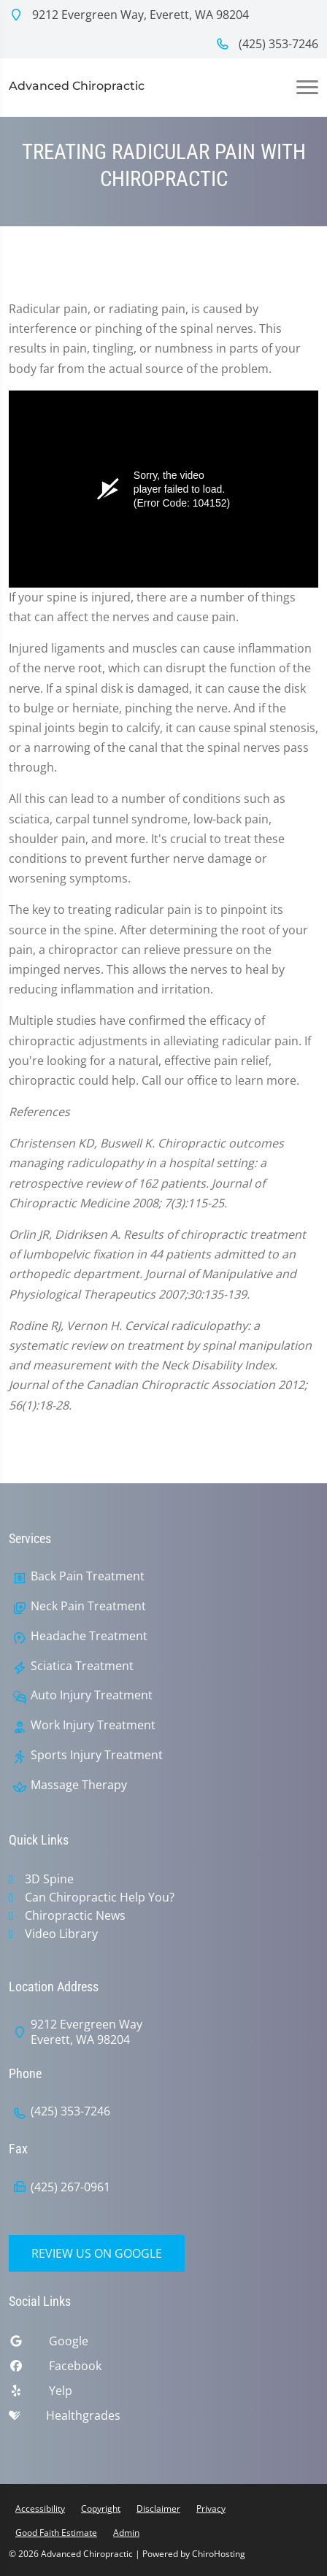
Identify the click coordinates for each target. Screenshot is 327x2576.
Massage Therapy (79, 1785)
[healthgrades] (163, 2419)
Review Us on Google (96, 2253)
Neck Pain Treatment (88, 1606)
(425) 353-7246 (266, 44)
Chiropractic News (75, 1915)
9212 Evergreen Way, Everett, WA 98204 (129, 15)
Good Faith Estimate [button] (56, 2532)
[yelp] (163, 2394)
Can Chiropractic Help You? (99, 1897)
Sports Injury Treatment (97, 1755)
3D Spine (49, 1879)
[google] (163, 2344)
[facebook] (163, 2369)
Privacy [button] (211, 2508)
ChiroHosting (218, 2554)
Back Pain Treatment (88, 1576)
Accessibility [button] (40, 2508)
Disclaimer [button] (158, 2508)
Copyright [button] (100, 2508)
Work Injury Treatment (93, 1725)
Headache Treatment (89, 1636)
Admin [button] (126, 2532)
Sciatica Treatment (82, 1666)
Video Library (61, 1934)
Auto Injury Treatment (92, 1695)
